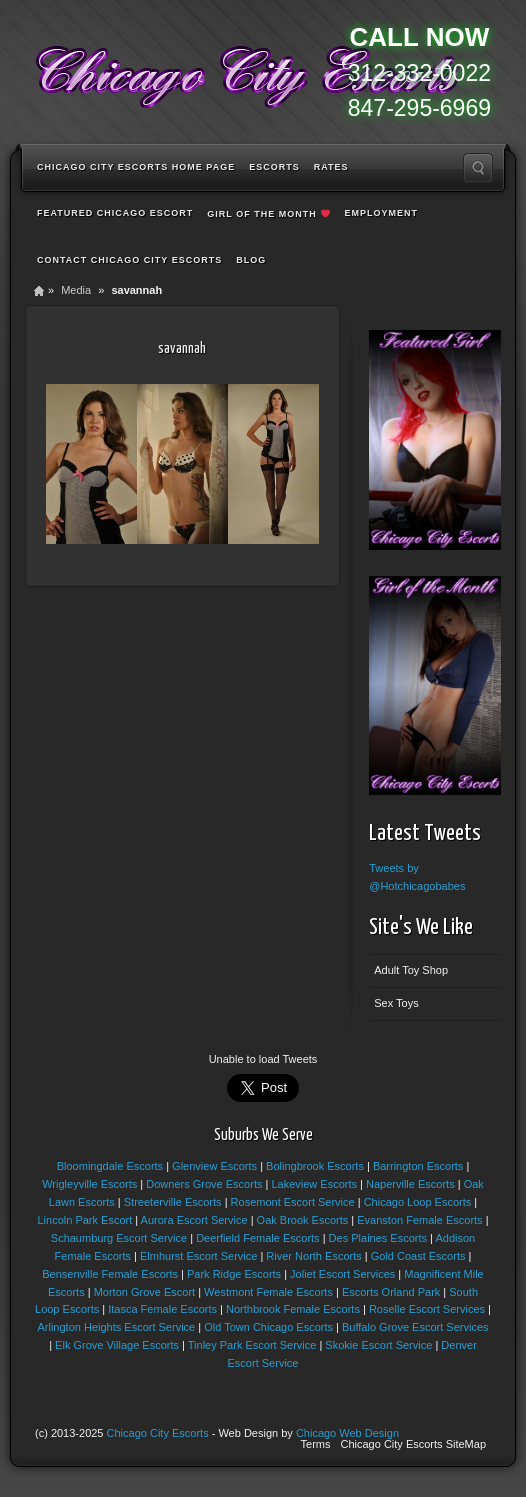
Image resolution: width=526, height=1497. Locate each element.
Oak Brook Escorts (303, 1220)
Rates (331, 167)
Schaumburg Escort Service (119, 1238)
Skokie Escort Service (378, 1345)
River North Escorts (313, 1256)
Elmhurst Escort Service (198, 1256)
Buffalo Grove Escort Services (415, 1327)
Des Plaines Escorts (378, 1238)
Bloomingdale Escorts (110, 1166)
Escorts (274, 167)
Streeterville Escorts (173, 1202)
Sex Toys (396, 1003)
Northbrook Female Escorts (293, 1309)
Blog (251, 260)
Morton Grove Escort (144, 1292)
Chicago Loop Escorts (418, 1202)
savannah (182, 348)
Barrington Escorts (418, 1166)
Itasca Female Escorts (162, 1309)
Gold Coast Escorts (418, 1256)
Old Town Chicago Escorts (268, 1327)
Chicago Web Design (347, 1433)
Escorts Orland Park (391, 1292)
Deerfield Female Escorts (258, 1238)
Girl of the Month (268, 214)
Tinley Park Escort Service (252, 1345)
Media (76, 290)
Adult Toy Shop (411, 970)
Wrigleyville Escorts (89, 1184)
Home (39, 290)
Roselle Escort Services (427, 1309)
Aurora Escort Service (194, 1220)
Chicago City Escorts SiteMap (414, 1444)
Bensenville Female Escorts (110, 1274)
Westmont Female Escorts (268, 1292)
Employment (381, 213)
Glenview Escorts (214, 1166)
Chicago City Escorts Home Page (136, 167)
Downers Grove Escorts (204, 1184)
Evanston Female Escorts (419, 1220)
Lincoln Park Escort (84, 1220)
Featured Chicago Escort (115, 213)
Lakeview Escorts (314, 1184)
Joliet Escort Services (342, 1274)
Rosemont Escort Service (293, 1202)
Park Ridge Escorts (234, 1274)
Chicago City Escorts (158, 1433)
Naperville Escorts (410, 1184)
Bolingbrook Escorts (315, 1166)
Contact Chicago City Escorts (129, 260)
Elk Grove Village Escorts (117, 1345)
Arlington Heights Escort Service (116, 1327)
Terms (316, 1444)
